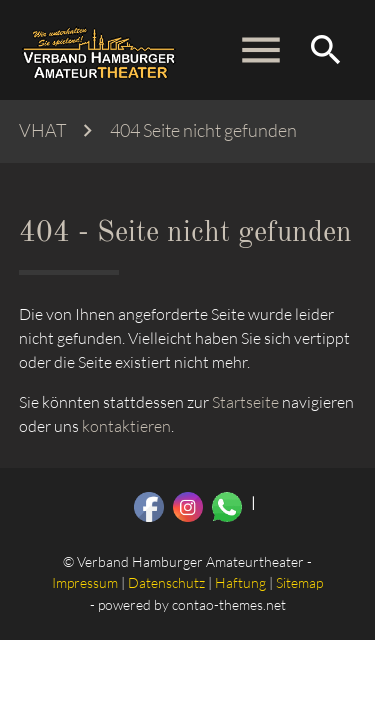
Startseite (245, 402)
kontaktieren (126, 426)
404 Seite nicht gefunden (203, 130)
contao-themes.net (229, 604)
